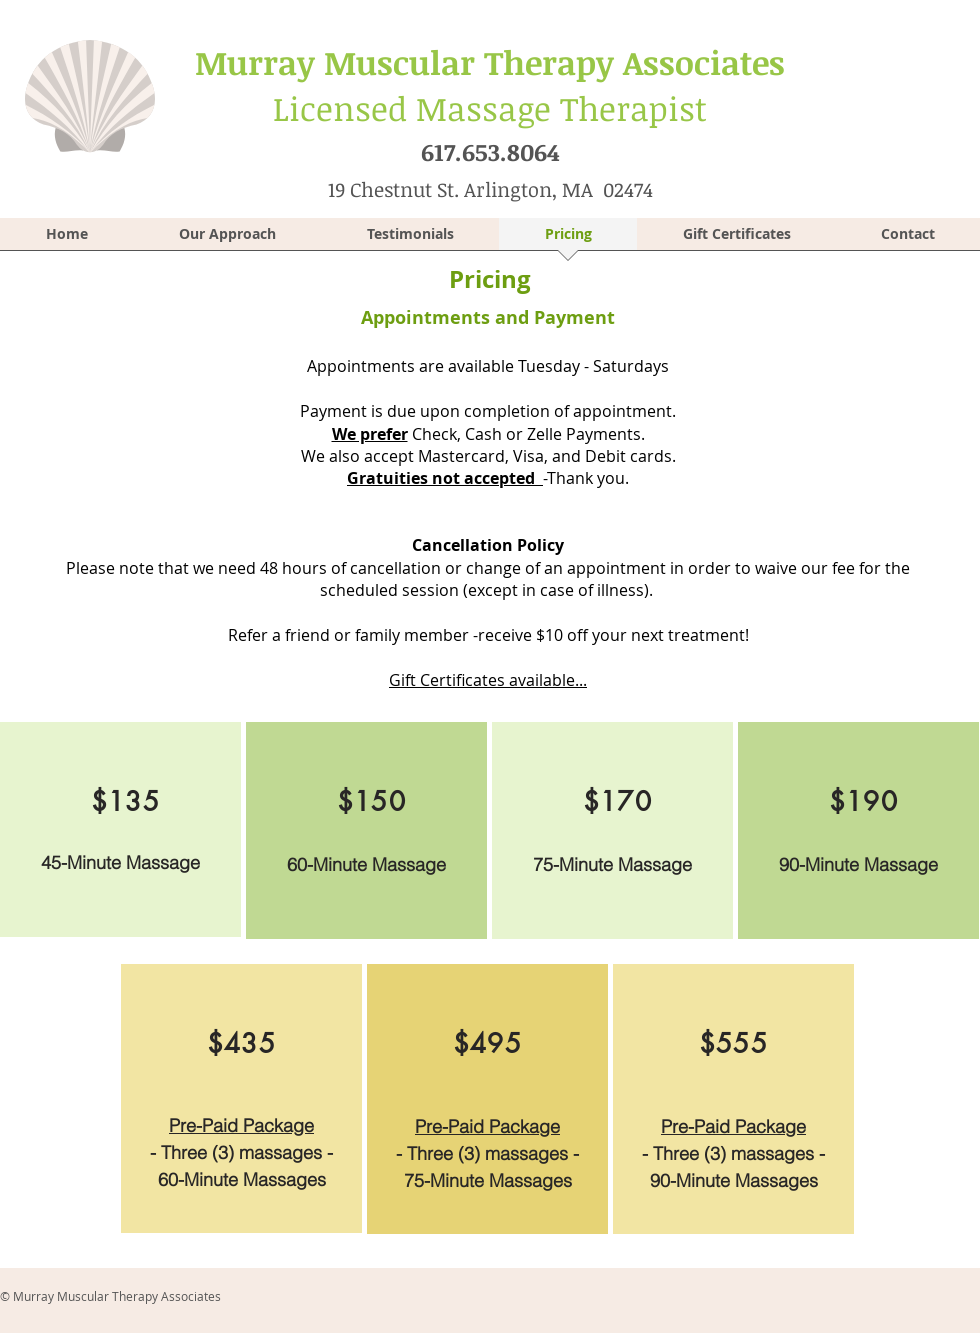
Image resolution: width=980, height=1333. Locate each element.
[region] (120, 829)
